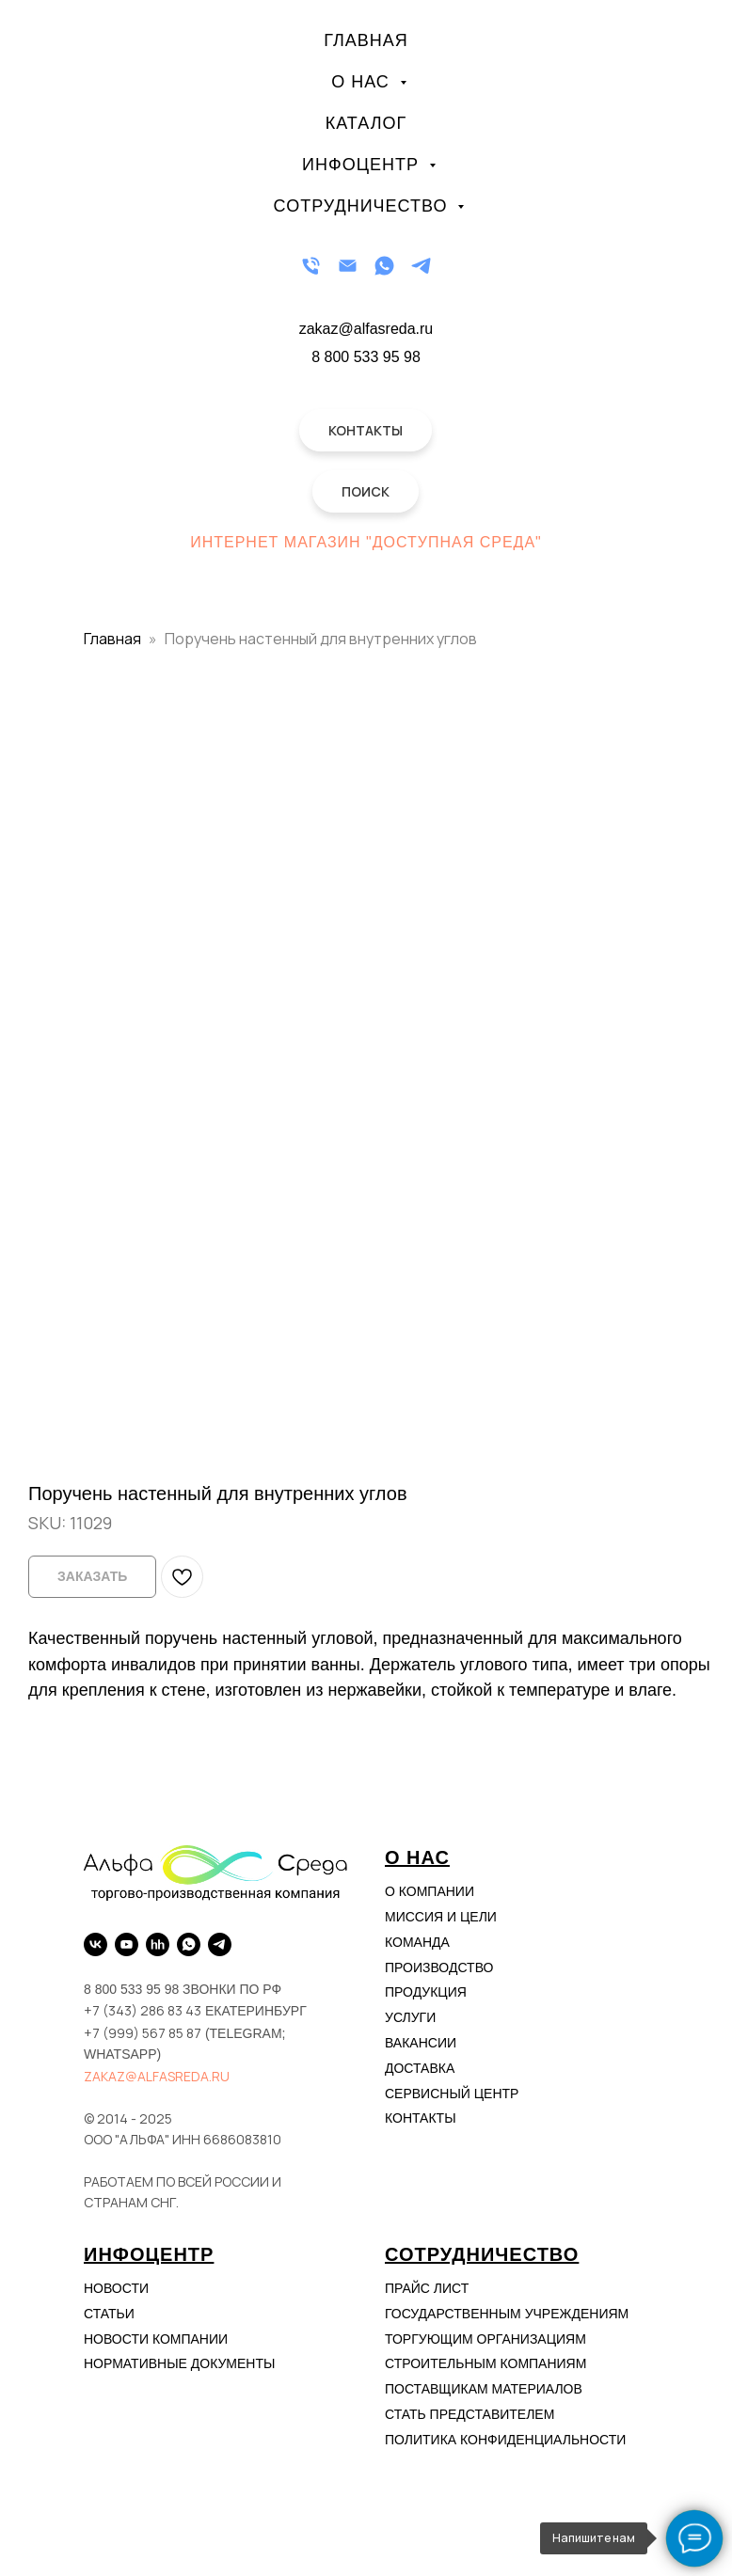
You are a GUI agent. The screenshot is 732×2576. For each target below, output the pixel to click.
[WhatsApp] (384, 265)
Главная (366, 40)
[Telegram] (421, 265)
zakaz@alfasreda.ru (157, 2076)
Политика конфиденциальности (505, 2439)
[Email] (347, 265)
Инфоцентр (363, 164)
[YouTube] (126, 1944)
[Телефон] (311, 265)
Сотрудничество (364, 206)
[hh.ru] (157, 1944)
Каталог (366, 123)
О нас (363, 81)
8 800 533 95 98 (366, 357)
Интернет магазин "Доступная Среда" (366, 542)
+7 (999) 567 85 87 (142, 2033)
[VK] (95, 1944)
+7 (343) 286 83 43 (142, 2010)
